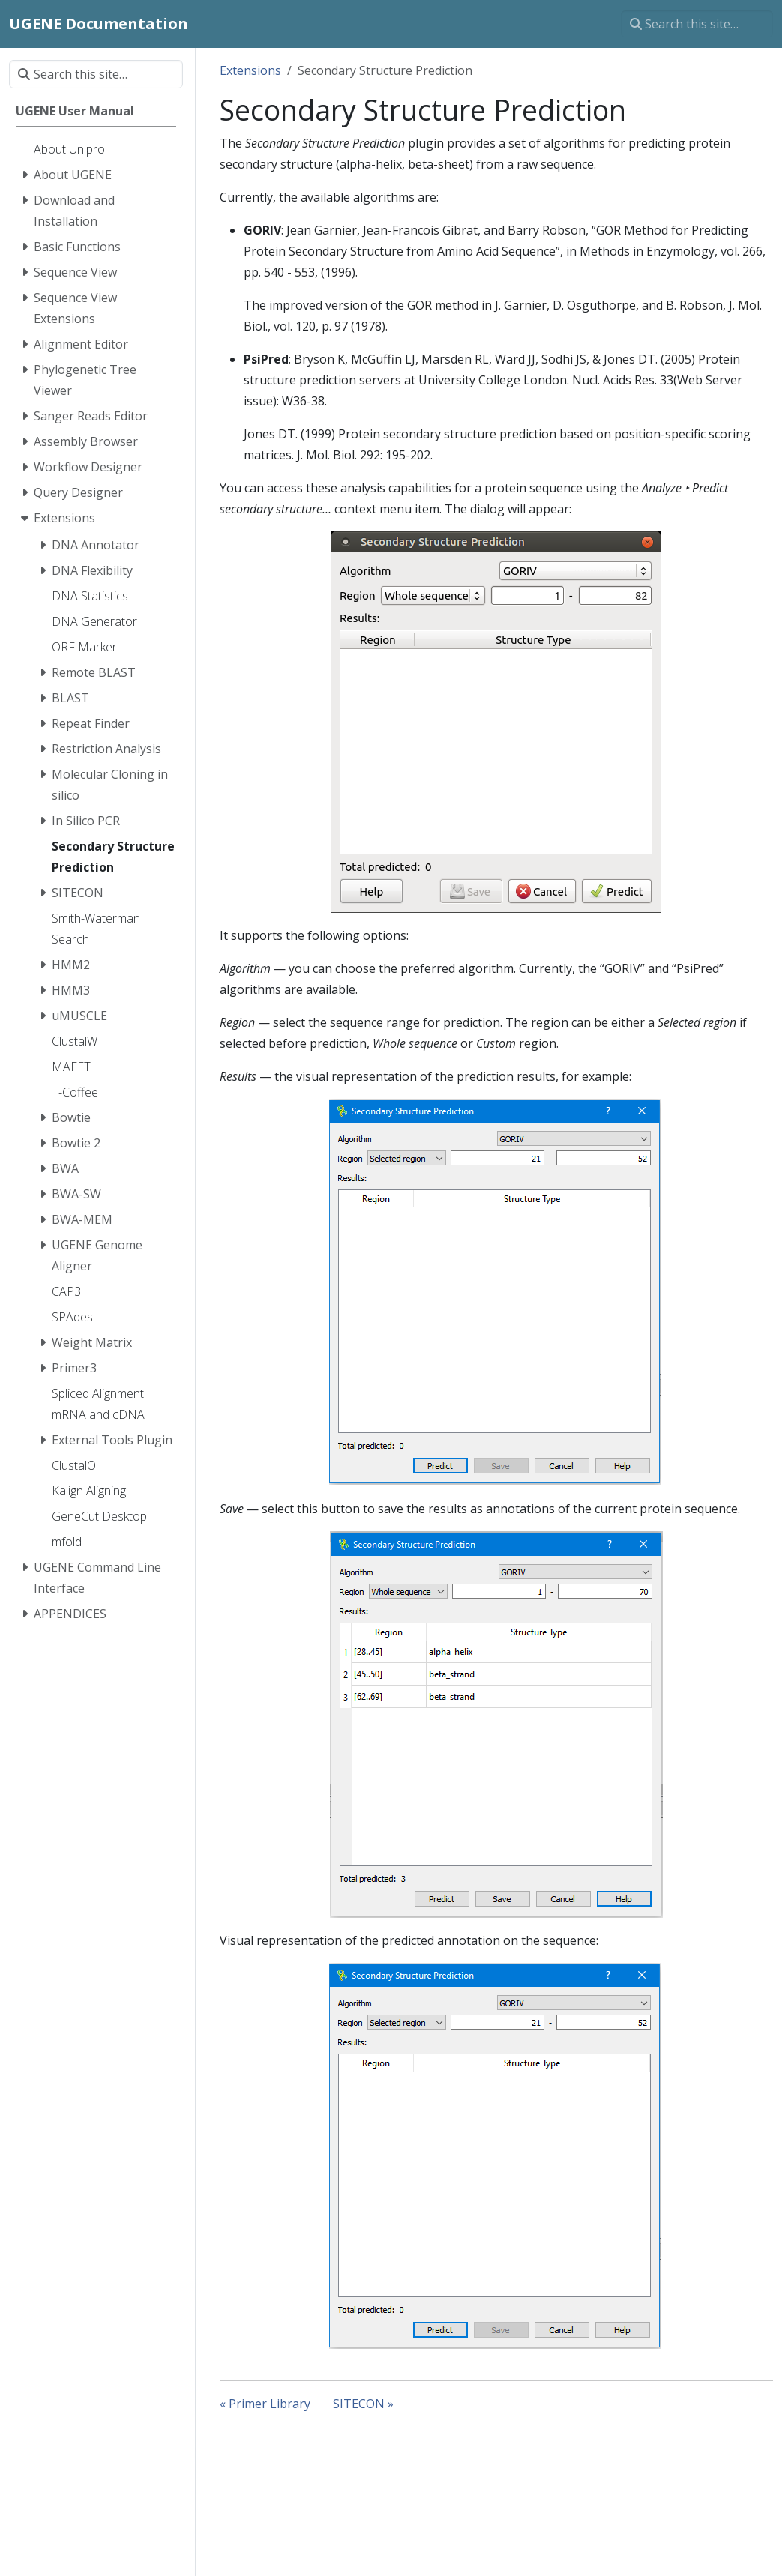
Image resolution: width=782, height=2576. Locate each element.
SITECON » (363, 2403)
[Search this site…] (697, 23)
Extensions (250, 70)
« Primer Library (265, 2403)
